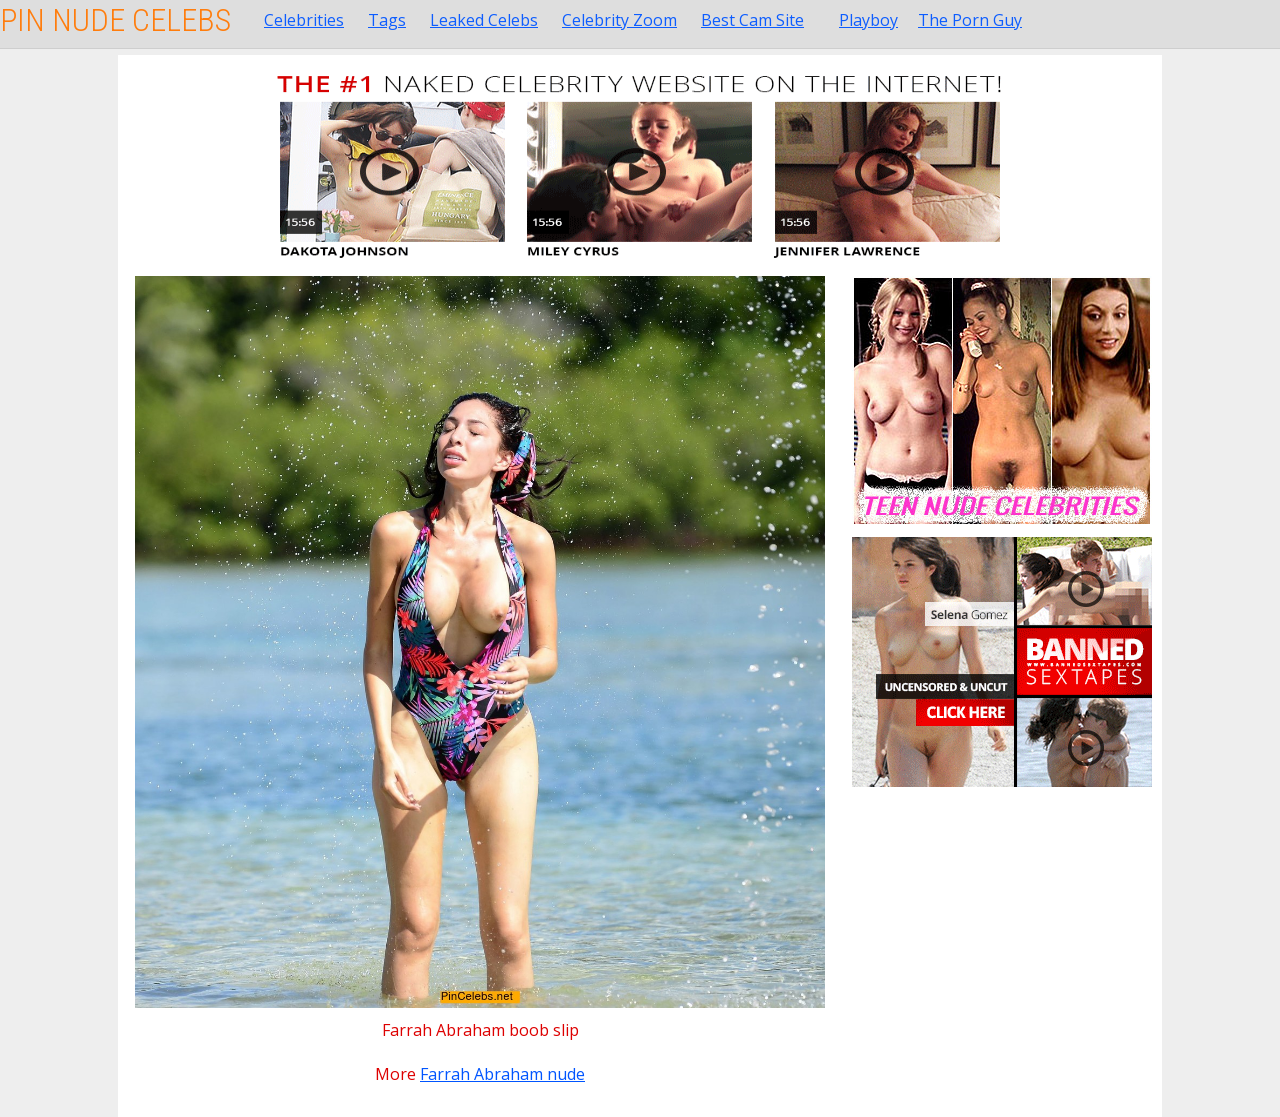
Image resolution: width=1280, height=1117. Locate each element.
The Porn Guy (970, 20)
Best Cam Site (752, 20)
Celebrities (304, 20)
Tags (387, 20)
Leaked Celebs (484, 20)
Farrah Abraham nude (502, 1074)
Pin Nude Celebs (115, 20)
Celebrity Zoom (619, 20)
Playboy (868, 20)
